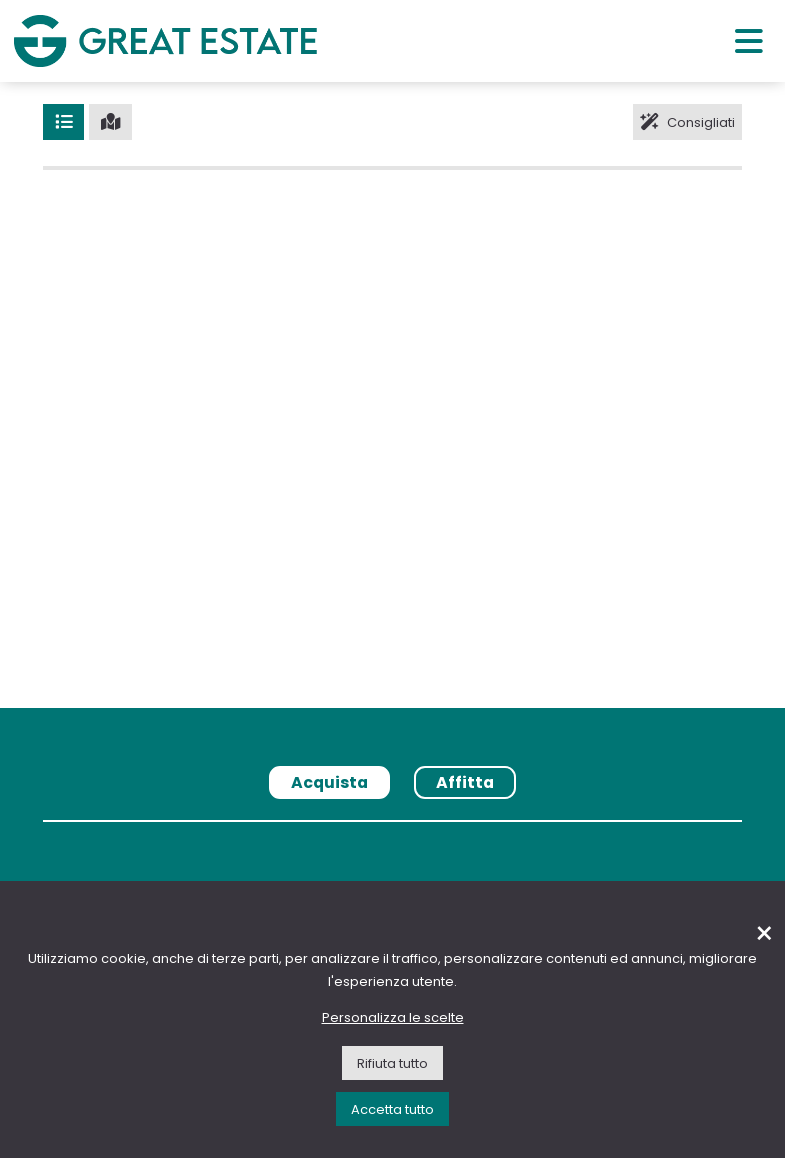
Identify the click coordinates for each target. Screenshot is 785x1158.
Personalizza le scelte (393, 1017)
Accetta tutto (392, 1109)
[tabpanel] (392, 828)
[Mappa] (110, 122)
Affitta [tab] (465, 782)
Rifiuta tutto (392, 1063)
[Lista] (63, 122)
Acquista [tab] (329, 782)
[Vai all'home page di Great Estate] (165, 40)
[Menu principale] (749, 40)
